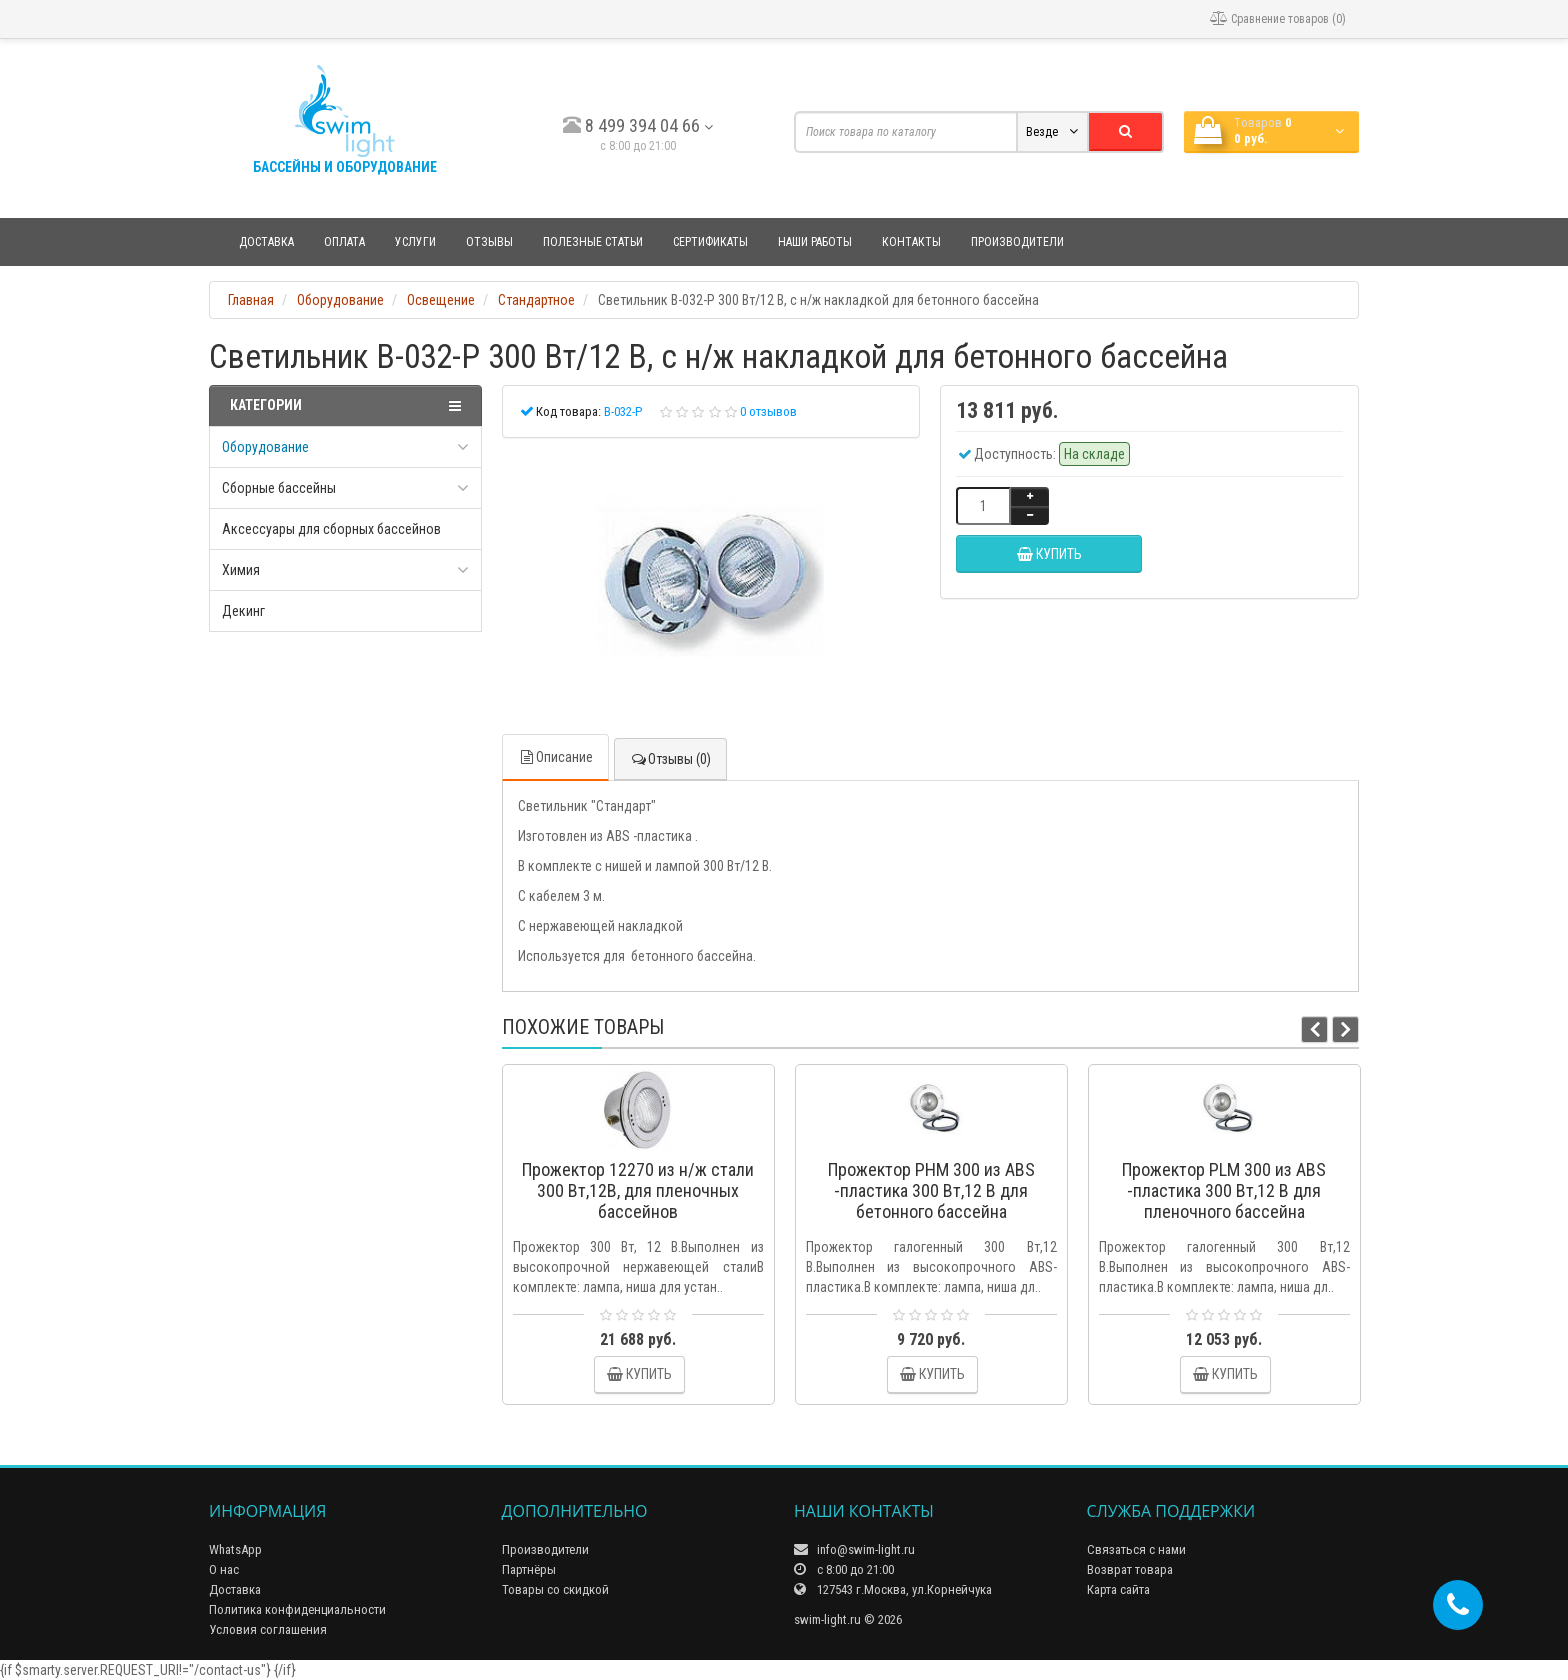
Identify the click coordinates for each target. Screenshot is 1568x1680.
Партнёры (529, 1569)
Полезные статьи (593, 242)
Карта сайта (1118, 1589)
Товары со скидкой (555, 1589)
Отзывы (489, 242)
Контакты (911, 242)
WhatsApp (235, 1549)
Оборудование (265, 447)
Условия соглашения (268, 1629)
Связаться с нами (1136, 1549)
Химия (241, 570)
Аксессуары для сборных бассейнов (331, 529)
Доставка (266, 242)
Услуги (415, 242)
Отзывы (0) (670, 759)
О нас (224, 1569)
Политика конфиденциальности (297, 1609)
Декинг (243, 611)
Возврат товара (1130, 1569)
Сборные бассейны (279, 488)
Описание (555, 757)
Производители (1017, 242)
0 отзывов (768, 411)
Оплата (344, 242)
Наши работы (815, 242)
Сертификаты (710, 242)
